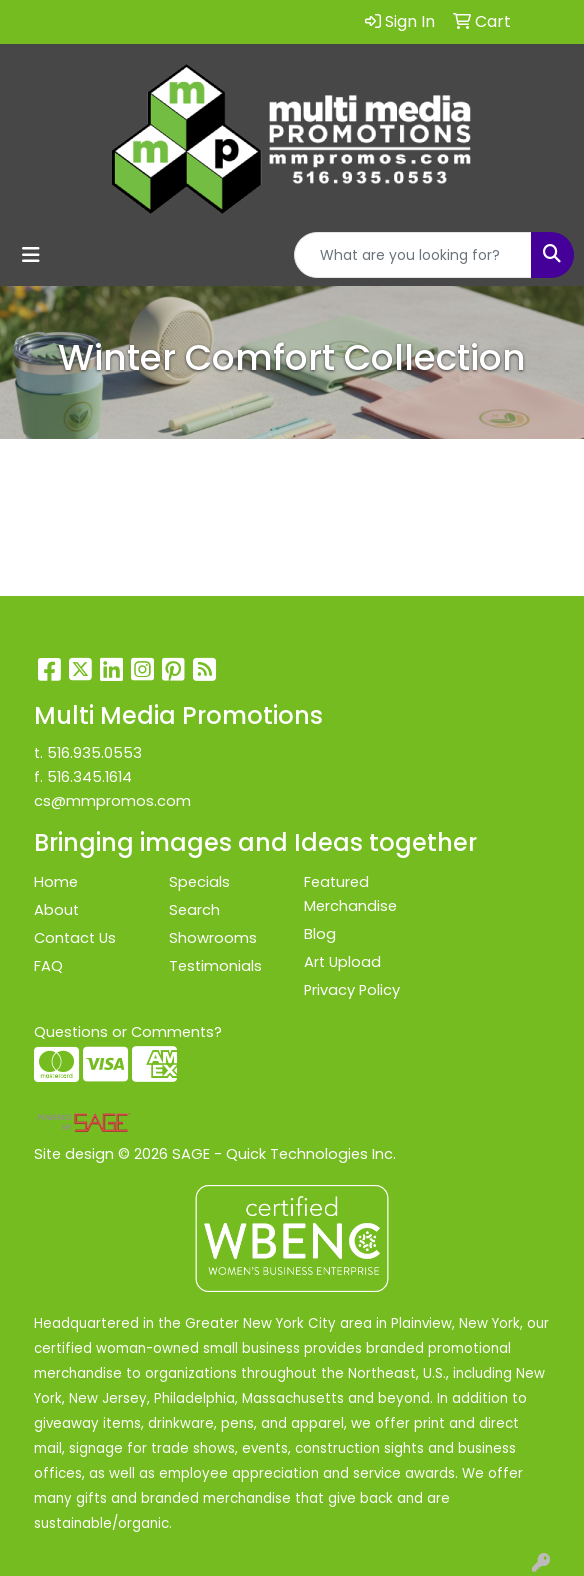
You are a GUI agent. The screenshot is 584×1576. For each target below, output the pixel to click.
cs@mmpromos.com (112, 801)
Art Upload (342, 962)
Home (56, 882)
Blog (320, 934)
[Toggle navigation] (31, 255)
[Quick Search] (413, 255)
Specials (199, 882)
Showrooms (213, 938)
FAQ (48, 966)
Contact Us (75, 938)
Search (194, 910)
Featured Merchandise (350, 894)
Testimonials (215, 966)
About (56, 910)
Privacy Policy (352, 990)
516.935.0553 (94, 753)
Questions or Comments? (128, 1032)
